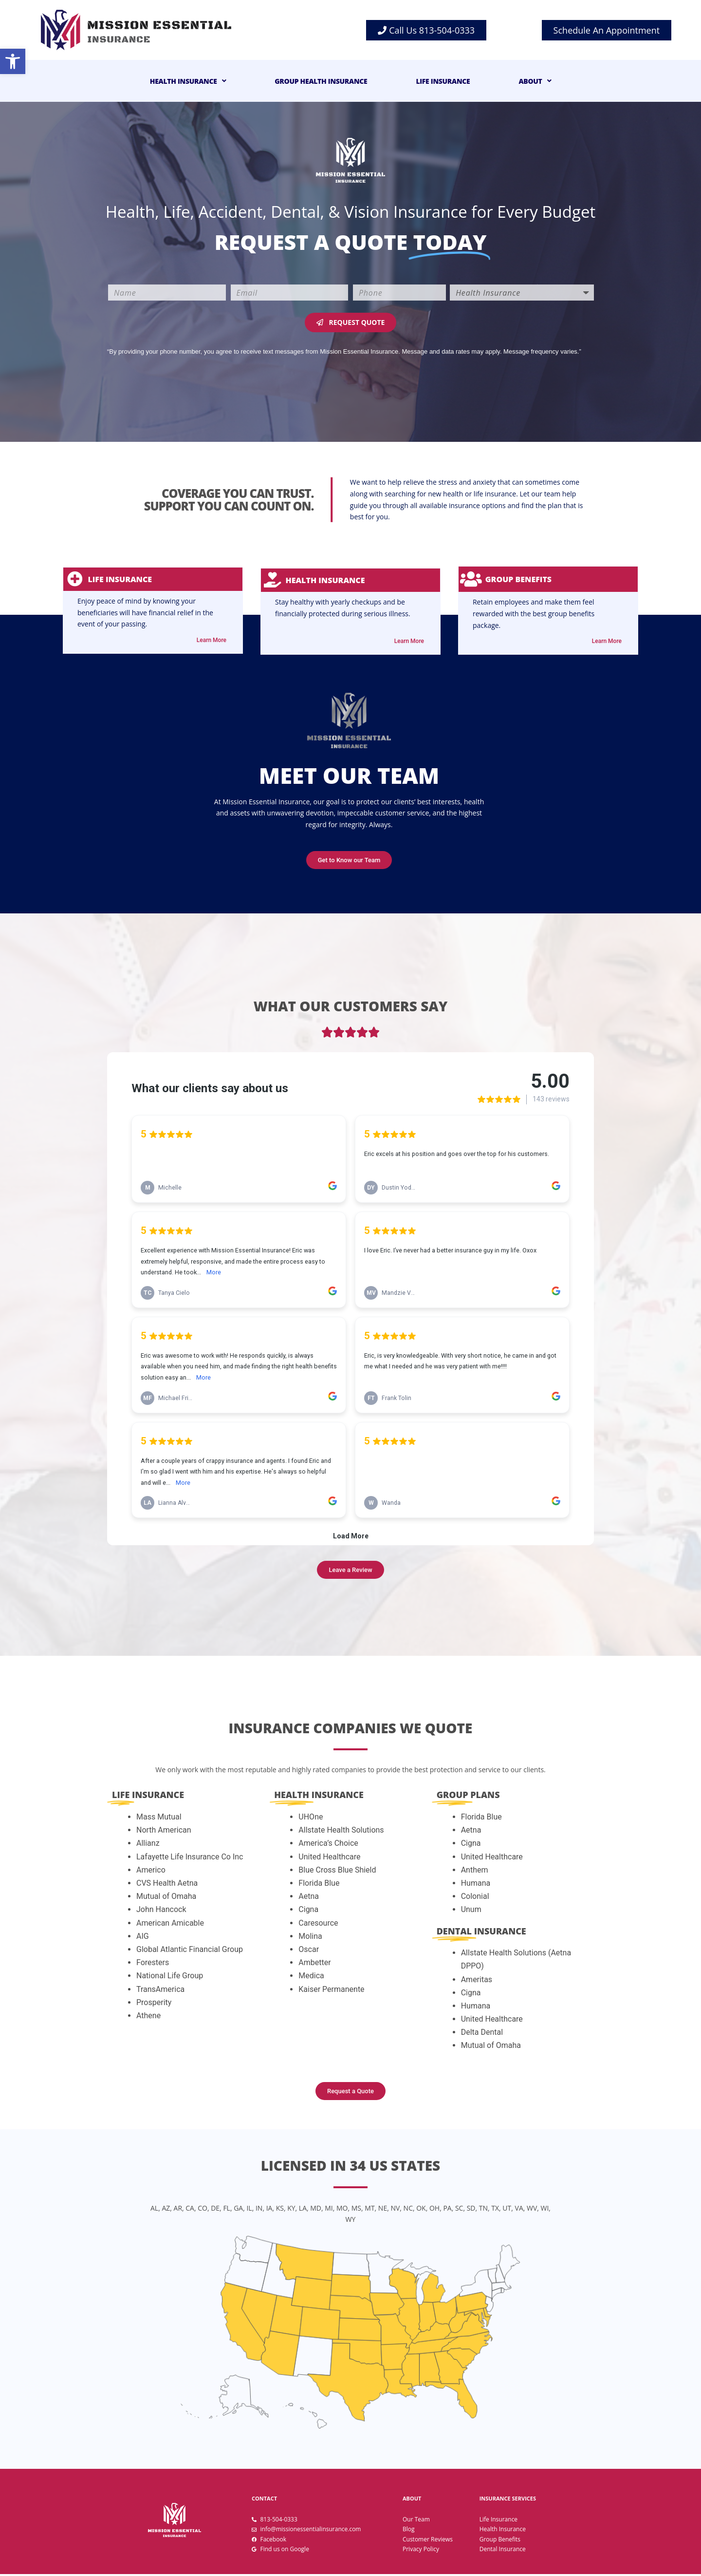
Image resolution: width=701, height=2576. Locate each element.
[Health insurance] (274, 580)
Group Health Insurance (321, 81)
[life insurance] (77, 580)
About (534, 81)
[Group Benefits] (472, 580)
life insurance (124, 580)
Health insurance (329, 580)
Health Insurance (188, 81)
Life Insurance (443, 81)
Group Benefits (520, 580)
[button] (12, 61)
